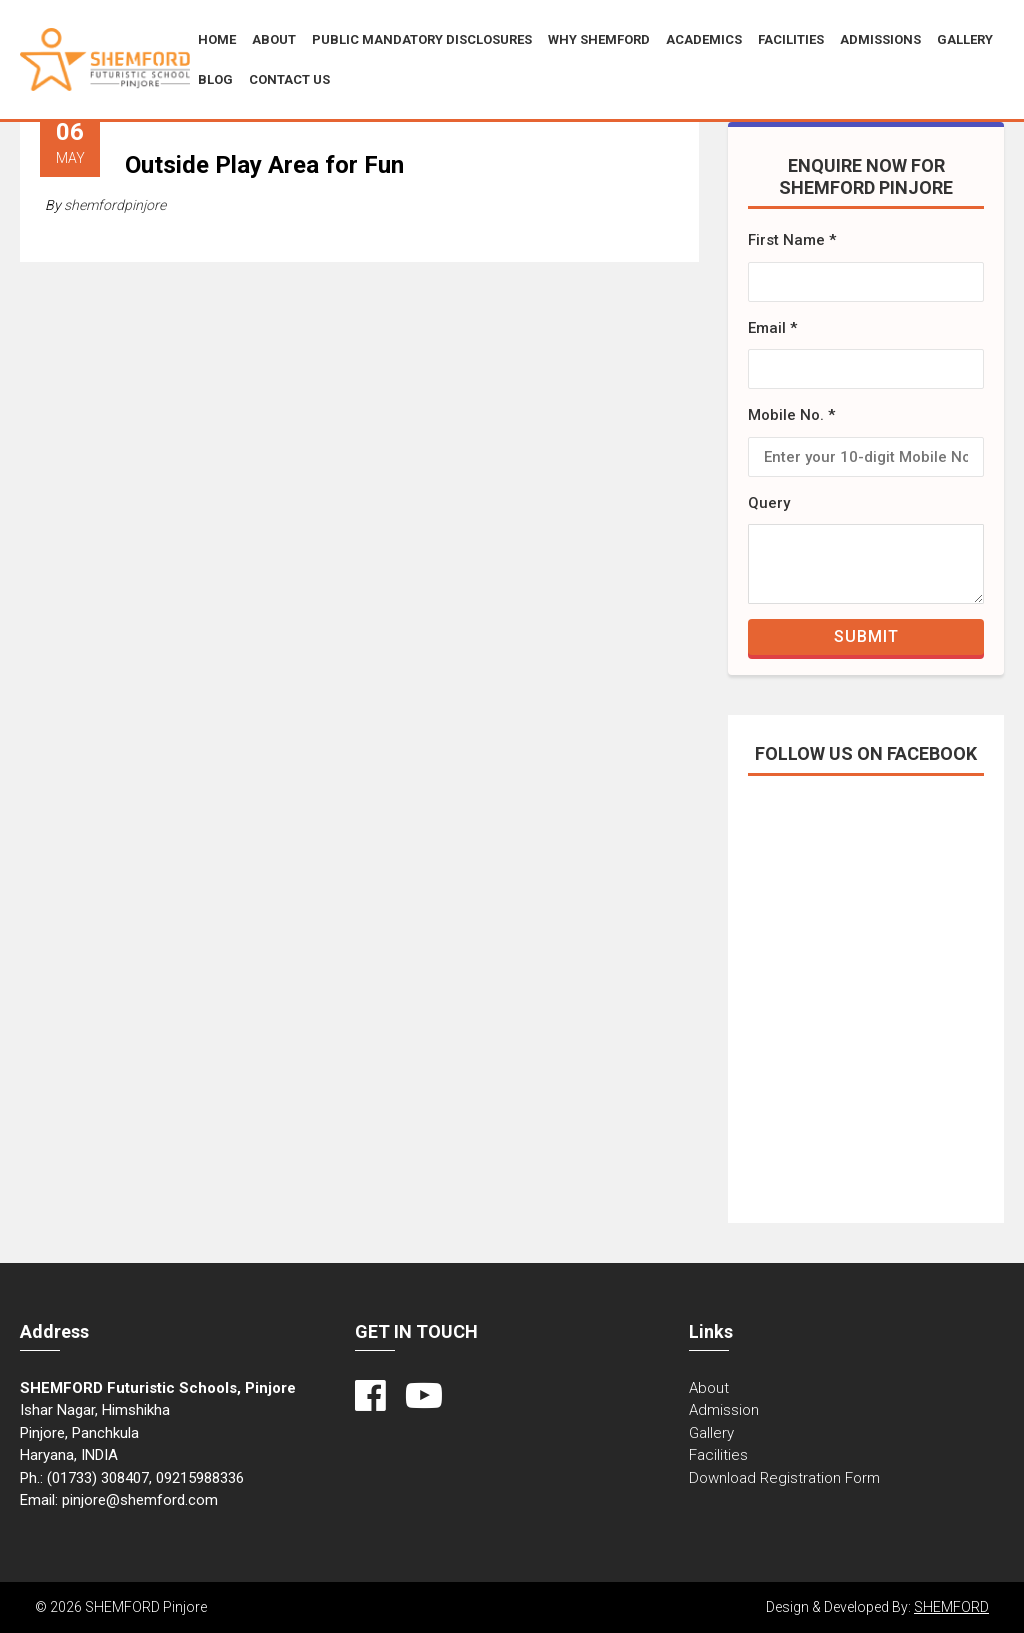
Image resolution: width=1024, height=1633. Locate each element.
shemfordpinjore (115, 205)
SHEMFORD (951, 1607)
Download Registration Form (784, 1478)
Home (217, 39)
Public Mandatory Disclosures (422, 39)
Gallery (965, 39)
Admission (724, 1410)
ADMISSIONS (880, 39)
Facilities (791, 39)
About (274, 39)
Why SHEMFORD (599, 39)
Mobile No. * (791, 415)
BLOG (215, 79)
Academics (704, 39)
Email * (772, 328)
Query (769, 503)
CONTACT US (289, 79)
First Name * (792, 240)
